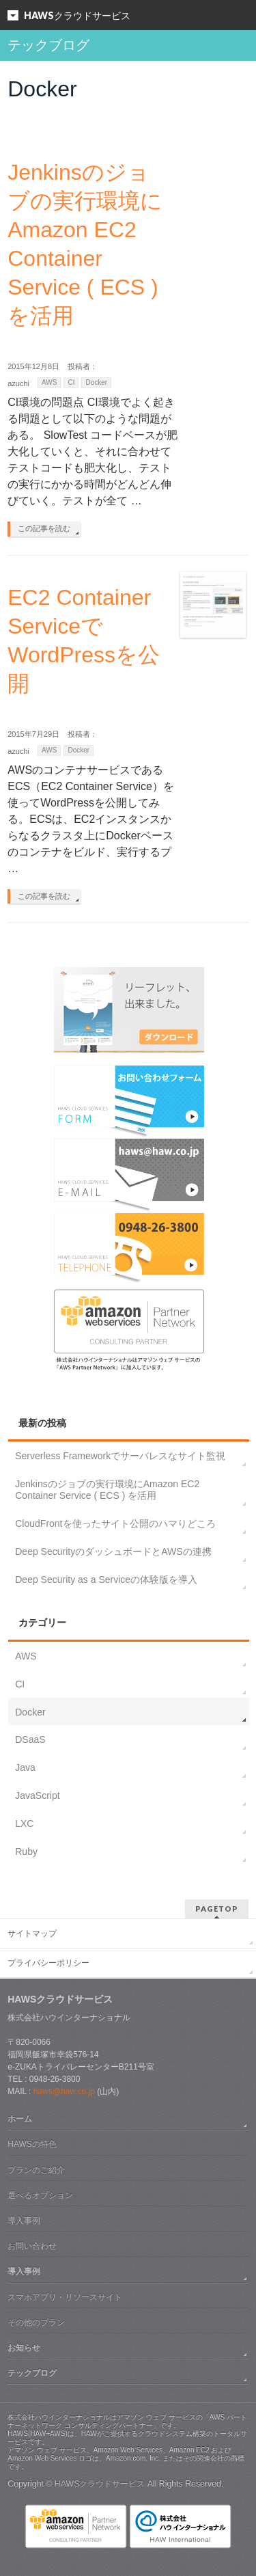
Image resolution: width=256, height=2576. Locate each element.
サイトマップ (32, 1933)
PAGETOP (216, 1908)
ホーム (20, 2119)
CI (71, 382)
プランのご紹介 (36, 2170)
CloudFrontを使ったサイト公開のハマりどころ (115, 1523)
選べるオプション (40, 2195)
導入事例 (24, 2220)
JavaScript (37, 1795)
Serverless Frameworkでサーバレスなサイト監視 (120, 1455)
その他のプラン (36, 2322)
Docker (96, 382)
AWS (49, 382)
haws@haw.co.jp (64, 2091)
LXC (24, 1823)
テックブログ (32, 2373)
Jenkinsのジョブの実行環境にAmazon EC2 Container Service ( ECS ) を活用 (107, 1489)
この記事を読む (44, 528)
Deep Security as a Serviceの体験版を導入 (106, 1579)
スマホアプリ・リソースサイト (65, 2297)
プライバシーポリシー (48, 1963)
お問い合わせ (32, 2246)
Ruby (26, 1851)
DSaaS (30, 1739)
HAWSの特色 (32, 2144)
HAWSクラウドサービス (100, 2484)
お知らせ (24, 2348)
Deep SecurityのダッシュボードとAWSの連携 (113, 1551)
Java (25, 1767)
